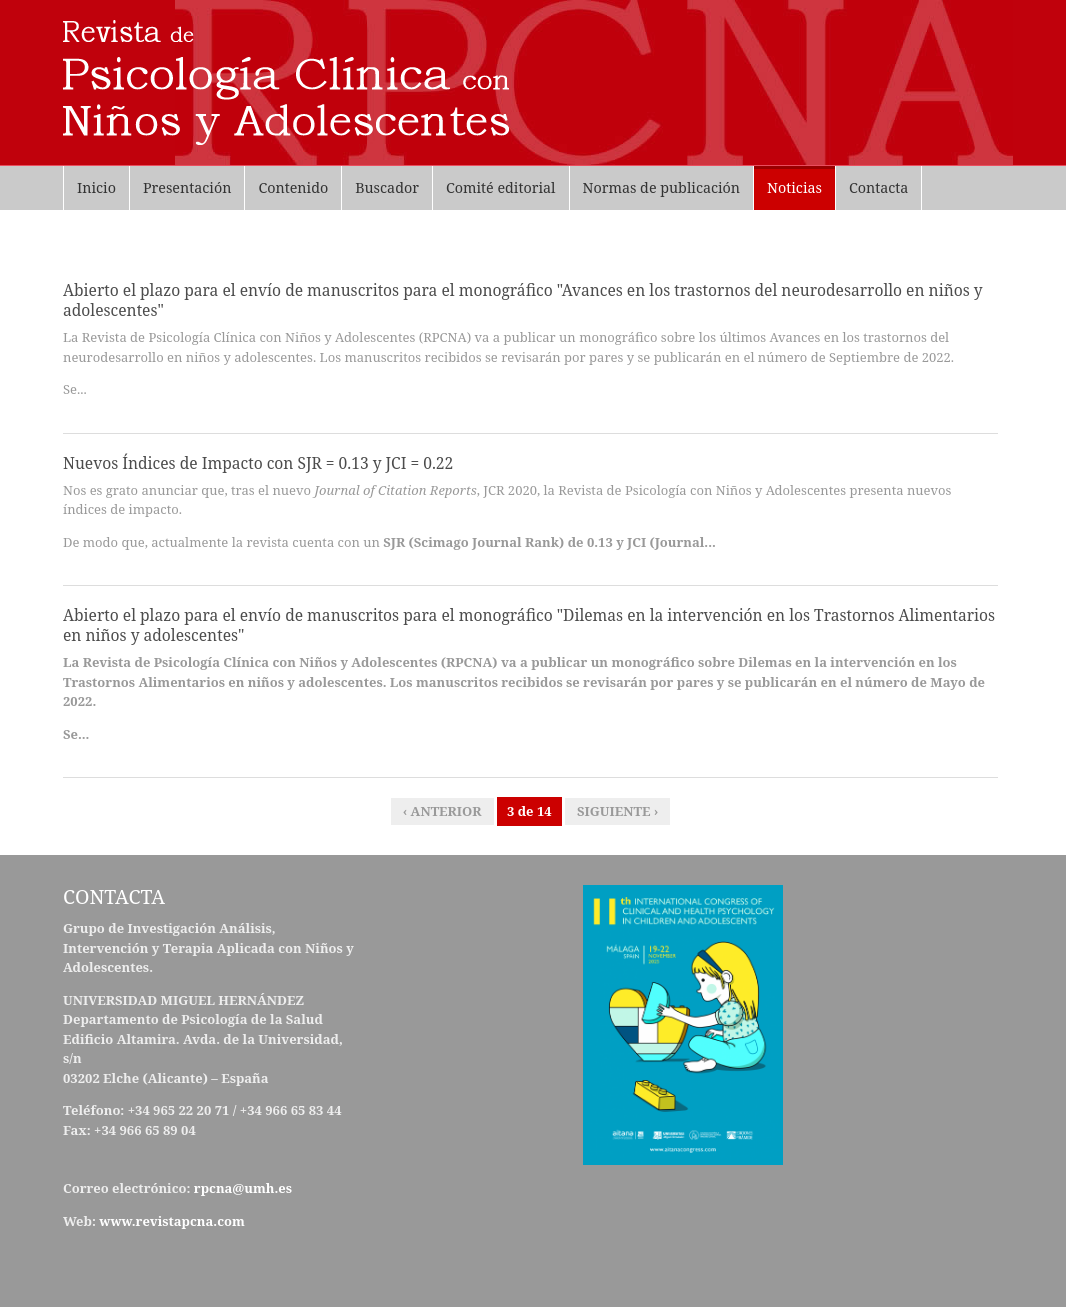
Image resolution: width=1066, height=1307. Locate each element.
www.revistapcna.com (173, 1221)
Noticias (794, 187)
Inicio (96, 187)
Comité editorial (501, 187)
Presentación (187, 187)
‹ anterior (442, 811)
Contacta (878, 187)
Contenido (293, 187)
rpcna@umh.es (243, 1188)
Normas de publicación (662, 187)
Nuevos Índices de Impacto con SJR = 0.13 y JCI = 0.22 (258, 463)
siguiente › (617, 811)
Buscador (387, 187)
